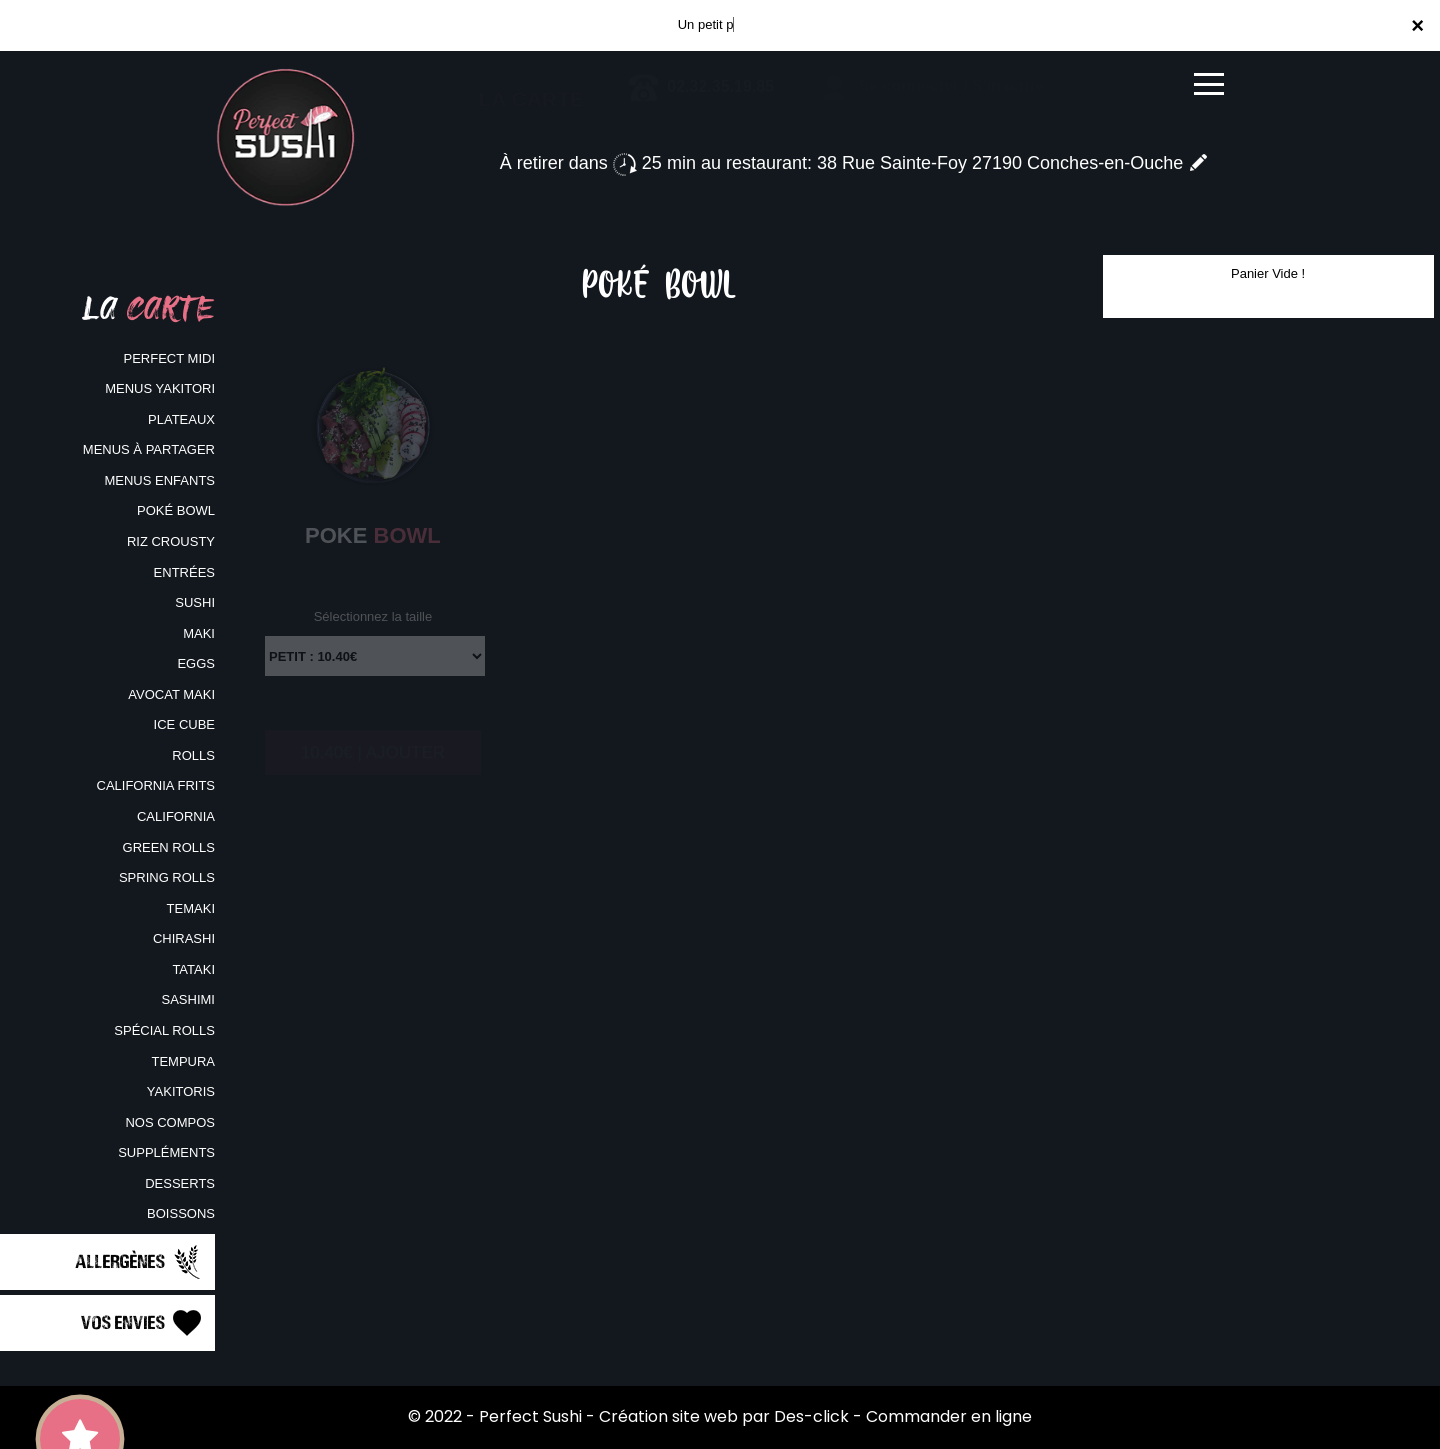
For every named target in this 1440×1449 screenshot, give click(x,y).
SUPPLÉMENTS (166, 1152)
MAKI (199, 633)
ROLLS (193, 755)
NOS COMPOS (170, 1122)
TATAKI (193, 969)
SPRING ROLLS (167, 877)
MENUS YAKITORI (160, 388)
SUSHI (195, 602)
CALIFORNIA (176, 816)
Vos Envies (143, 1323)
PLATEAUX (181, 419)
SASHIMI (188, 999)
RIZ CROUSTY (171, 541)
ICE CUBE (184, 724)
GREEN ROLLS (169, 847)
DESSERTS (180, 1183)
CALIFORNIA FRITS (156, 785)
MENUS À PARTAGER (149, 449)
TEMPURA (183, 1061)
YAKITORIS (181, 1091)
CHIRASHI (184, 938)
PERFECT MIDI (170, 358)
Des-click (811, 1416)
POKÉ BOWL (176, 510)
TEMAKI (191, 908)
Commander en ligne (949, 1416)
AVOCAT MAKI (171, 694)
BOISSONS (181, 1213)
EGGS (196, 663)
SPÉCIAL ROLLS (164, 1030)
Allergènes (140, 1262)
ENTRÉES (184, 572)
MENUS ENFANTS (159, 480)
